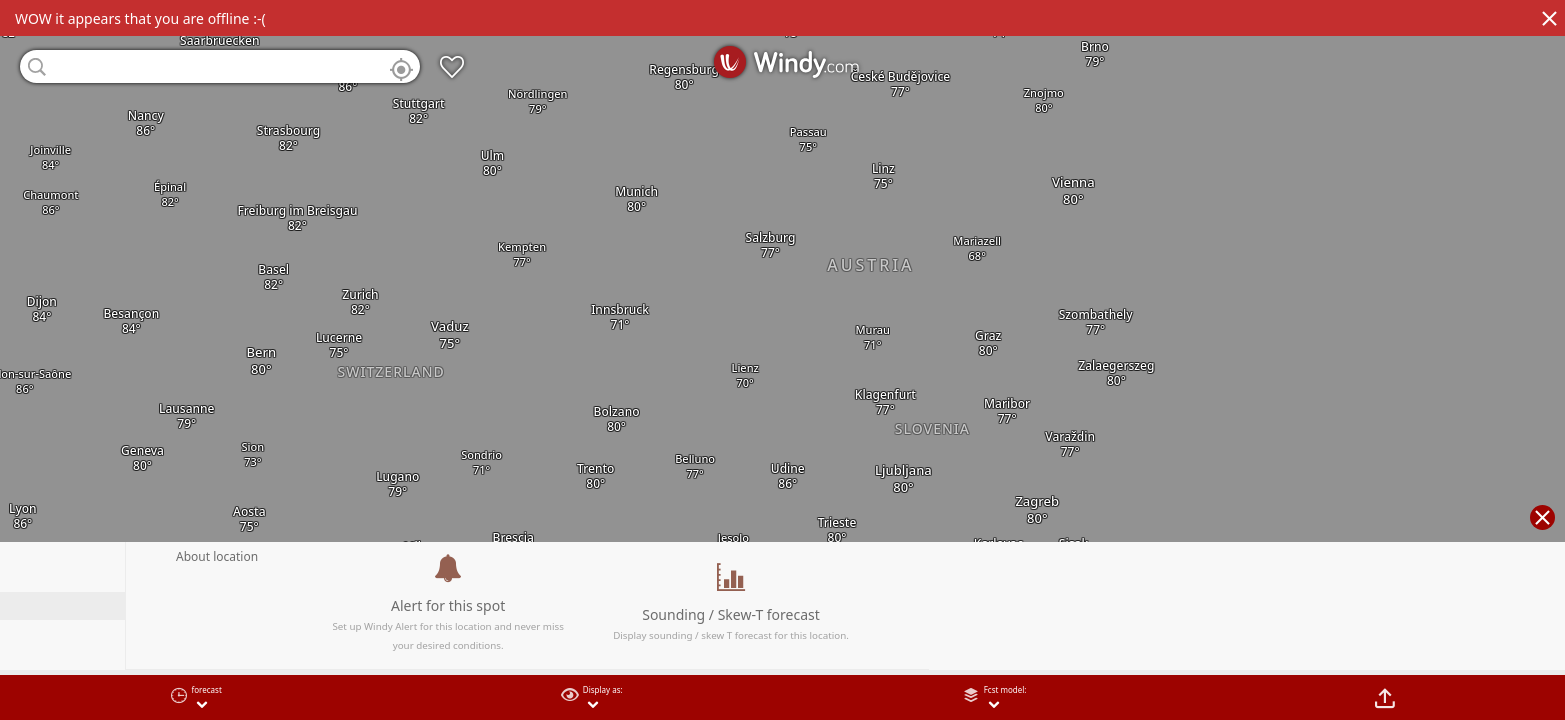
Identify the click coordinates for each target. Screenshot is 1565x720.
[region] (782, 360)
